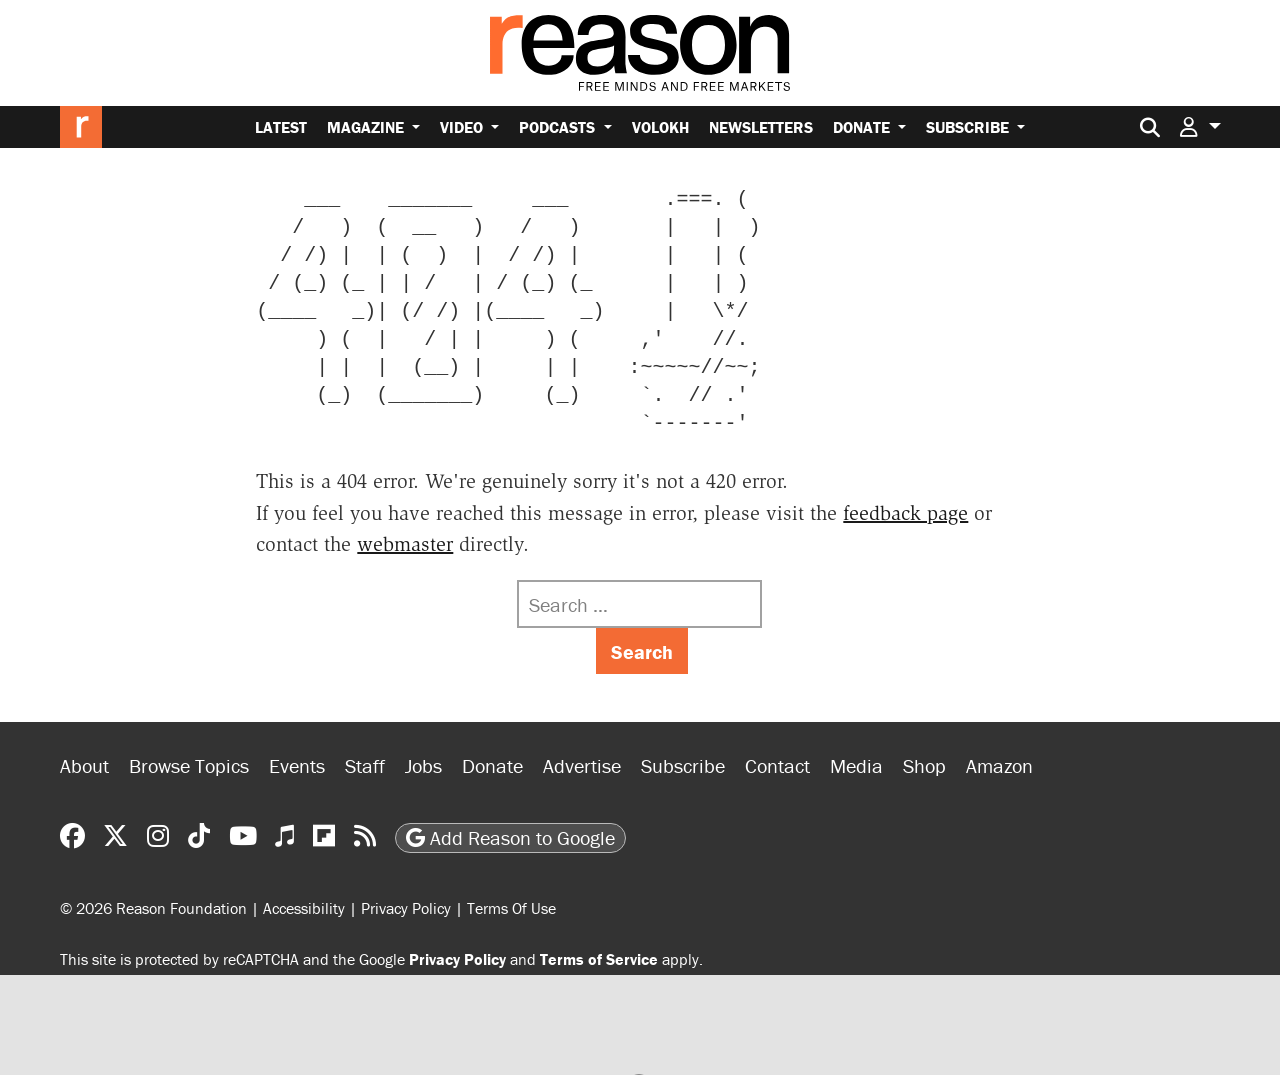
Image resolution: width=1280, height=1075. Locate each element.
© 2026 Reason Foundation (153, 908)
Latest (281, 127)
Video (463, 127)
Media (856, 765)
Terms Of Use (511, 908)
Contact (777, 765)
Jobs (423, 765)
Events (297, 765)
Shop (924, 765)
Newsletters (761, 127)
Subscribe (969, 127)
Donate (863, 127)
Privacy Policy (406, 908)
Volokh (660, 127)
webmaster (405, 544)
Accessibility (304, 908)
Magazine (367, 127)
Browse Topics (189, 765)
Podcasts (559, 127)
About (84, 765)
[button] (1200, 126)
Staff (365, 765)
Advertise (582, 765)
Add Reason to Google (510, 837)
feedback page (905, 513)
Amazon (999, 765)
